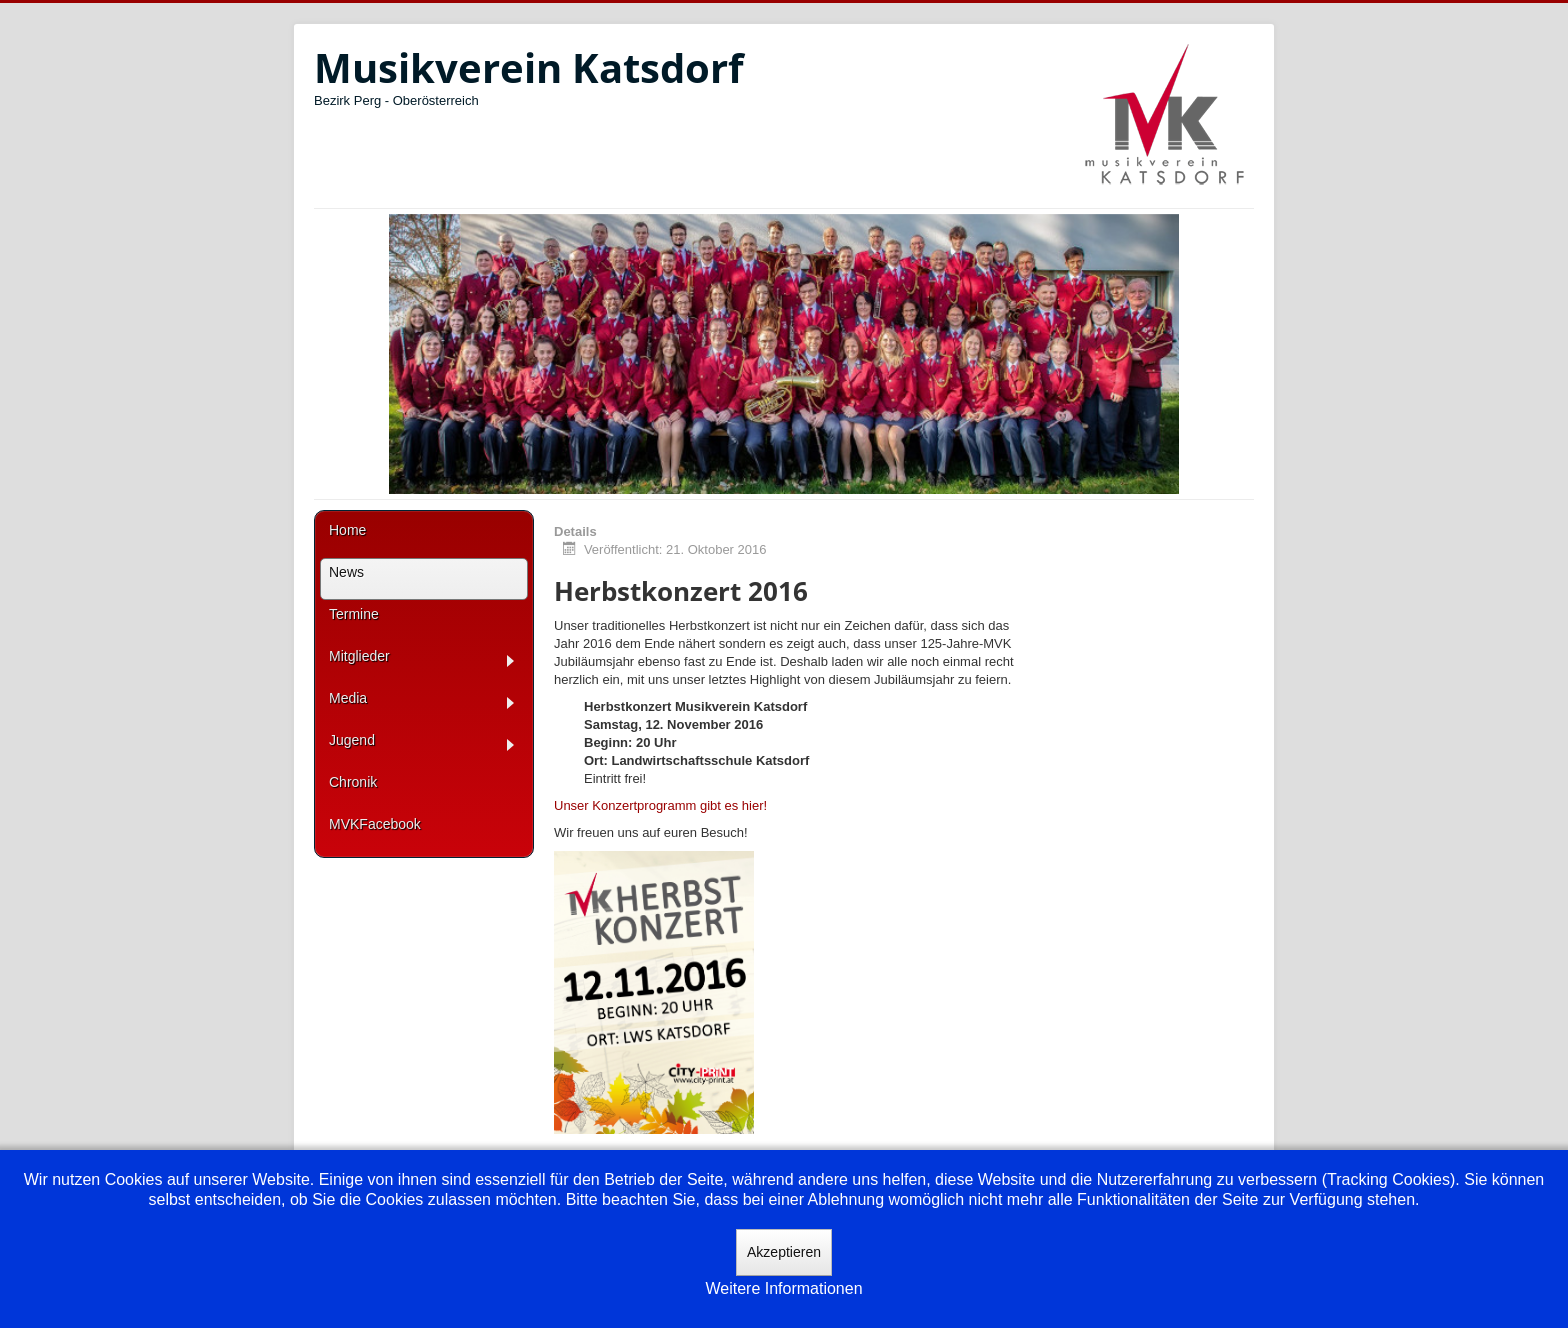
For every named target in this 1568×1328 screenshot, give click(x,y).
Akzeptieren (784, 1252)
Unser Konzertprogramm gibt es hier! (660, 805)
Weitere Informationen (783, 1288)
